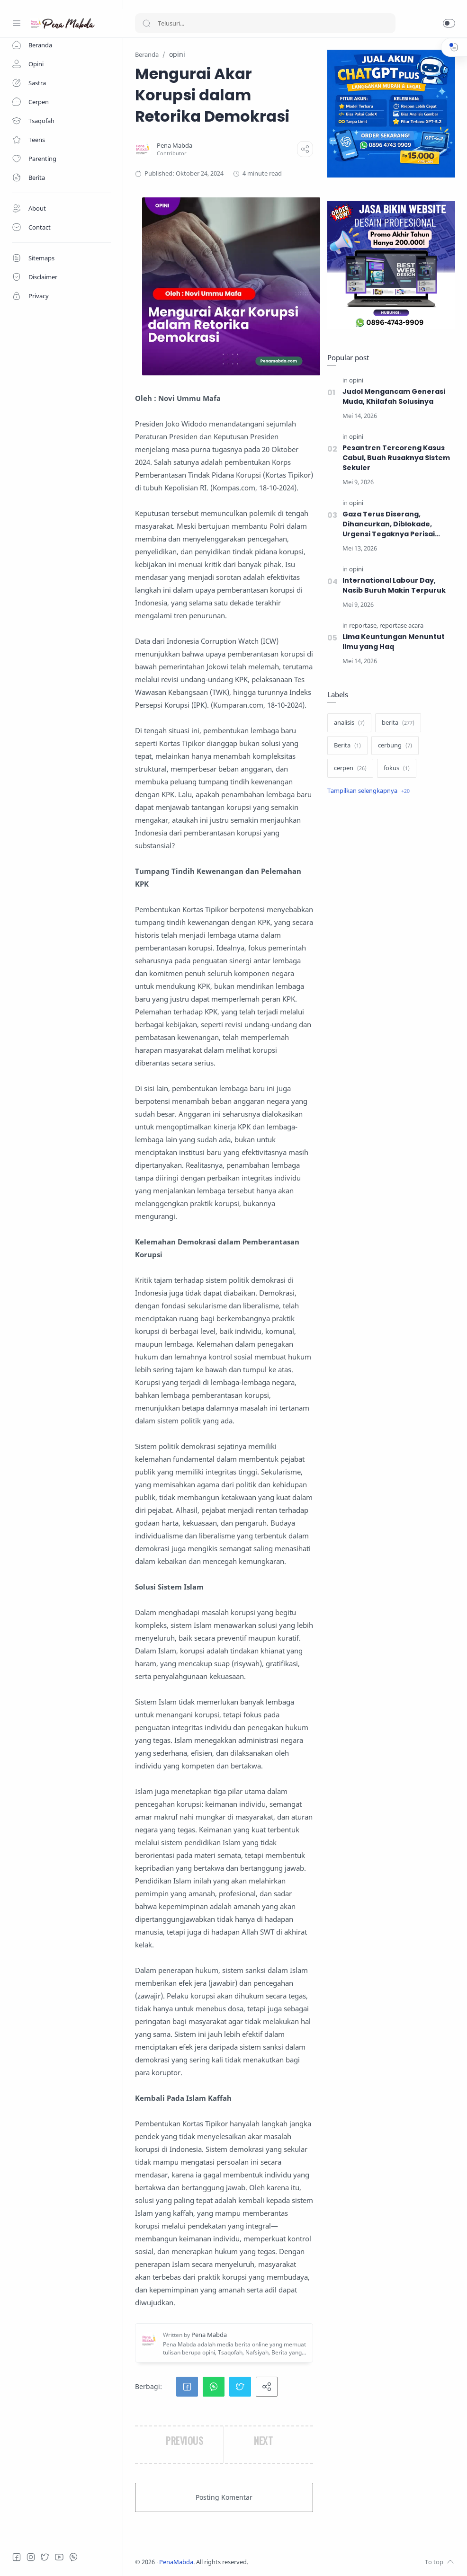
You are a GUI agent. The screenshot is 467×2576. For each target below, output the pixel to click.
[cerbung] (395, 745)
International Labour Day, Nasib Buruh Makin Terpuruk (394, 585)
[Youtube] (59, 2557)
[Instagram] (31, 2557)
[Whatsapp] (73, 2557)
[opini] (356, 380)
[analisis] (349, 722)
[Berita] (347, 745)
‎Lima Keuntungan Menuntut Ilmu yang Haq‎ (393, 641)
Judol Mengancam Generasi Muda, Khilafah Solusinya (393, 396)
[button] (449, 23)
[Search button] (146, 23)
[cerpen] (350, 768)
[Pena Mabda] (174, 146)
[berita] (398, 722)
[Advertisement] (391, 878)
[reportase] (363, 626)
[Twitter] (45, 2557)
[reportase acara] (401, 626)
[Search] (265, 23)
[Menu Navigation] (16, 23)
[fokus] (396, 768)
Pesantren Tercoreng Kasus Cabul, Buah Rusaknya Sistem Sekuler (396, 457)
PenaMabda (176, 2562)
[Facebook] (16, 2557)
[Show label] (368, 791)
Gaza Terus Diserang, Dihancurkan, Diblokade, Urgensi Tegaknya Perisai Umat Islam (388, 524)
